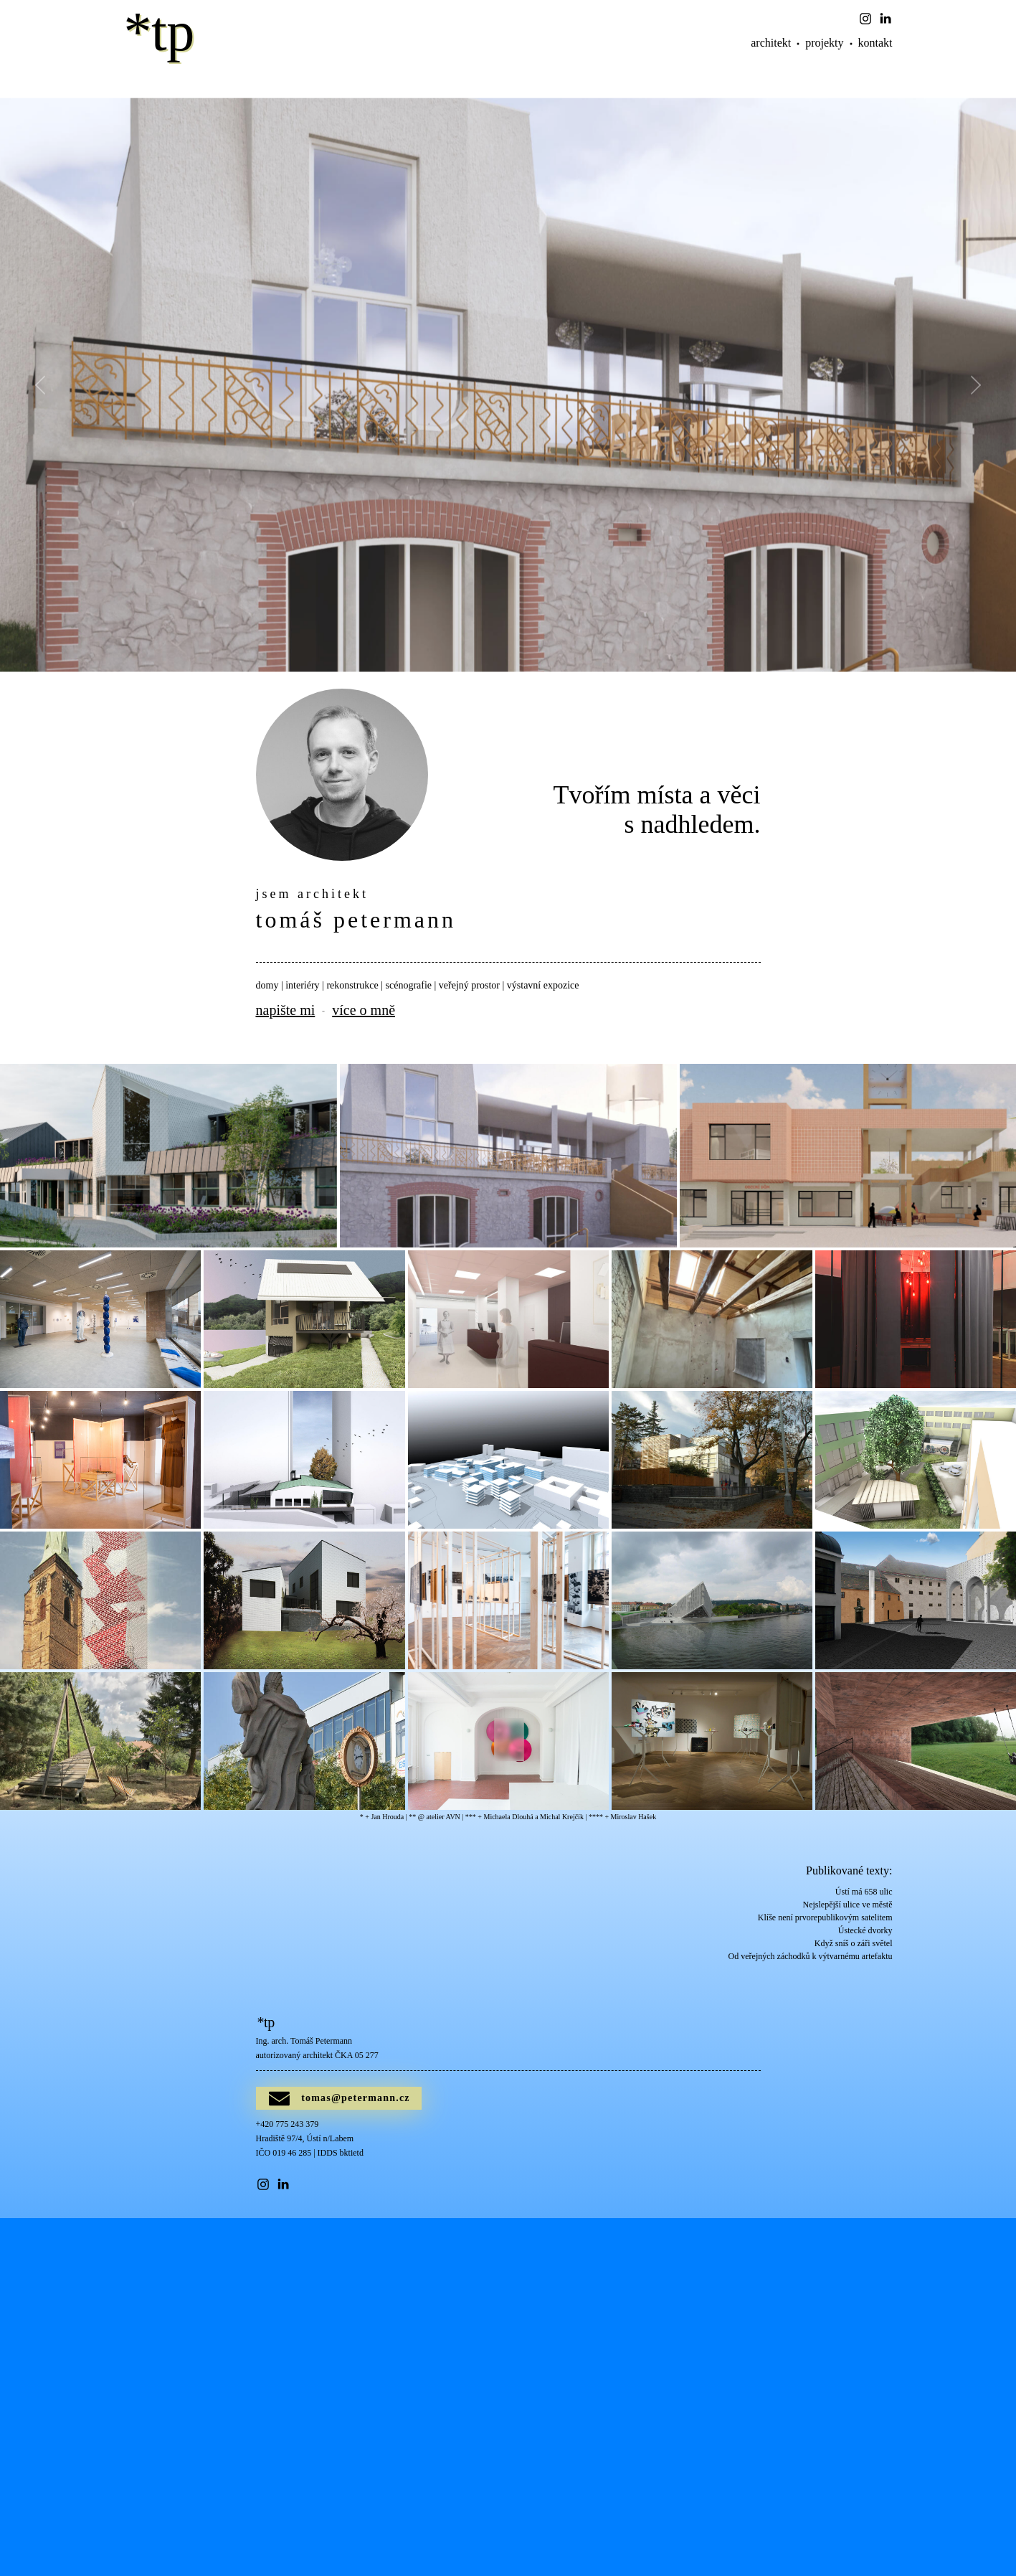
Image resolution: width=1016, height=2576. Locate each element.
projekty (824, 43)
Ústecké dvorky (865, 1930)
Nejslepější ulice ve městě (848, 1905)
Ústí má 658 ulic (864, 1892)
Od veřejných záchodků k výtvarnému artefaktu (810, 1956)
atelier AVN (443, 1819)
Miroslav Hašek (634, 1819)
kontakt (875, 43)
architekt (771, 43)
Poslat (718, 2513)
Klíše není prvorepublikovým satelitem (825, 1917)
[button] (865, 18)
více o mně (363, 1010)
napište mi (285, 1010)
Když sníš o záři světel (854, 1943)
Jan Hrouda (387, 1819)
